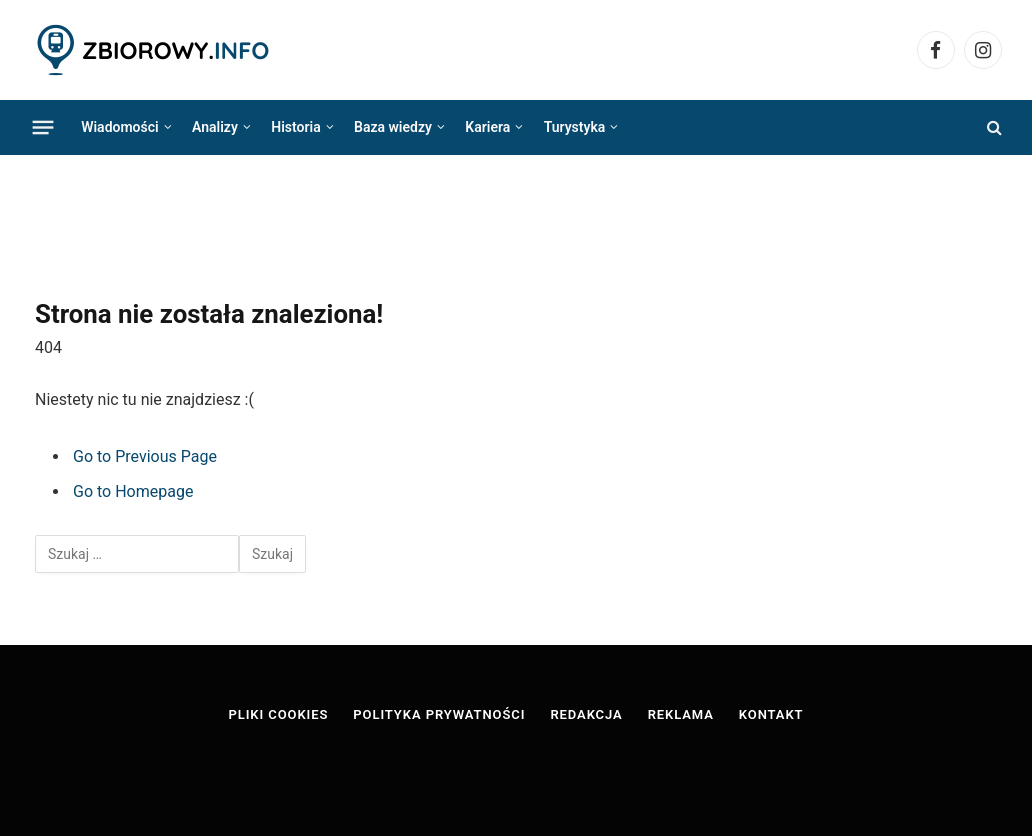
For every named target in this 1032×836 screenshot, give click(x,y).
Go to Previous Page (145, 456)
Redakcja (586, 714)
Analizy (215, 127)
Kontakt (771, 714)
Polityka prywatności (439, 714)
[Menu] (43, 127)
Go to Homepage (133, 491)
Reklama (681, 714)
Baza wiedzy (393, 127)
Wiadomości (119, 127)
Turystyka (575, 127)
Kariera (487, 127)
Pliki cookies (279, 714)
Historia (295, 127)
